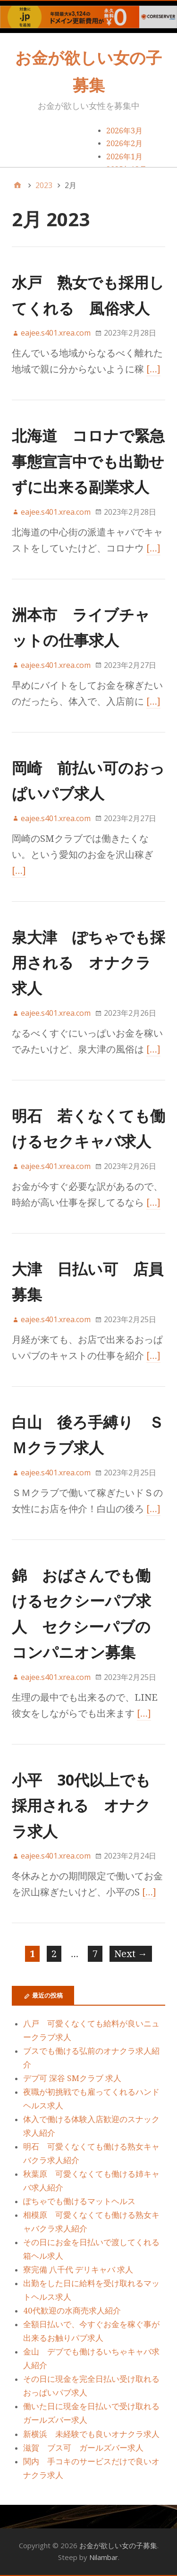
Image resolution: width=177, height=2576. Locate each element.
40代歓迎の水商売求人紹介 (72, 2310)
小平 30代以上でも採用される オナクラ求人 (81, 1805)
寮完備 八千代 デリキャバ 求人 (78, 2269)
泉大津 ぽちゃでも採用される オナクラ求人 (88, 962)
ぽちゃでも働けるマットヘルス (79, 2201)
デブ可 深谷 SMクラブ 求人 (72, 2078)
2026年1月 (124, 156)
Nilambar (103, 2557)
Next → (130, 1953)
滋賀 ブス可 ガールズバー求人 (83, 2448)
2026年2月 (124, 143)
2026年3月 (124, 130)
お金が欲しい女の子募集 (118, 2545)
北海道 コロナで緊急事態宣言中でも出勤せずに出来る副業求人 (88, 461)
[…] (153, 369)
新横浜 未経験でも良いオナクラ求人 (91, 2434)
